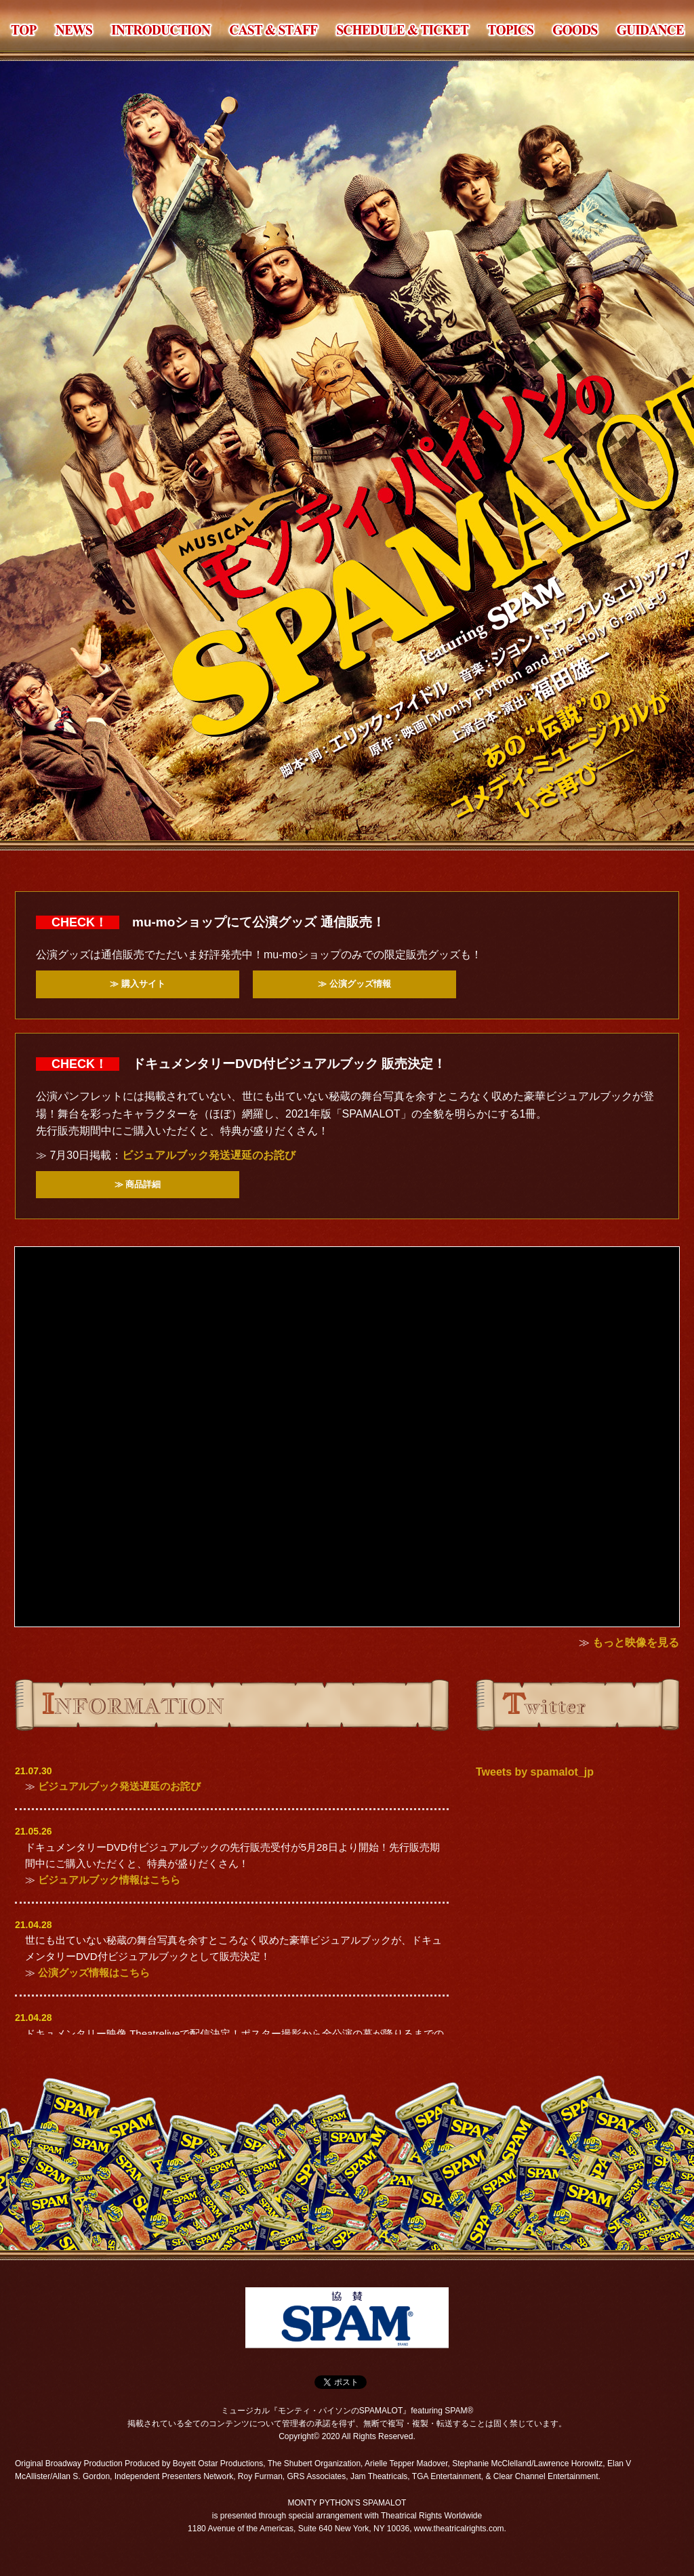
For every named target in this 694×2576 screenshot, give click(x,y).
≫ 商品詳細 (138, 1184)
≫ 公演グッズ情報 (354, 984)
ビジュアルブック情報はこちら (109, 1879)
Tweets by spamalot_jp (535, 1772)
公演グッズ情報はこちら (94, 1972)
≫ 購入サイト (137, 984)
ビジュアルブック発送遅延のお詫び (208, 1155)
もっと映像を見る (635, 1642)
